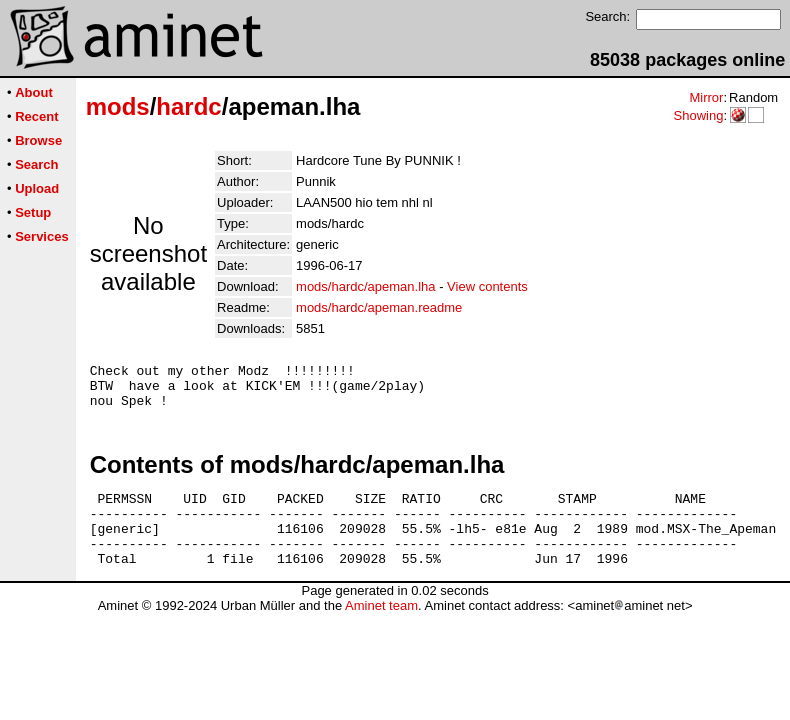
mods (118, 106)
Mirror (706, 97)
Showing (698, 115)
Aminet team (381, 629)
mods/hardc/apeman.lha (365, 286)
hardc (188, 106)
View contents (487, 286)
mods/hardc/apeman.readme (379, 307)
